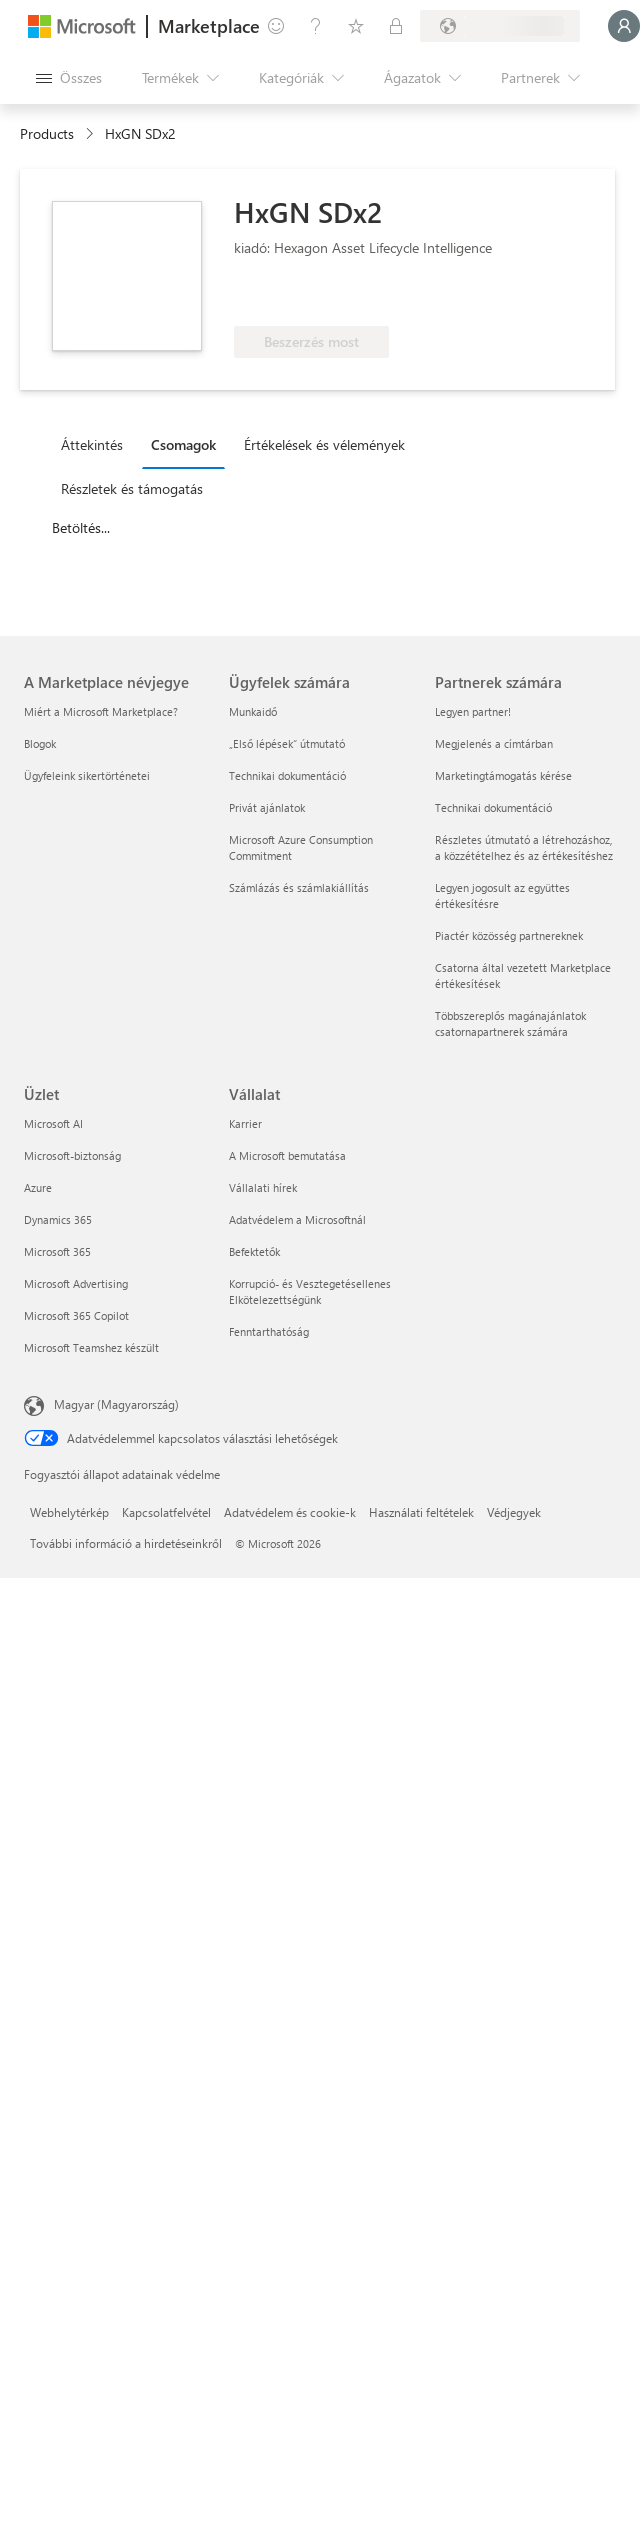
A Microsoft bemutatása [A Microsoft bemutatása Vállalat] (287, 1155)
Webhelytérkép (69, 1512)
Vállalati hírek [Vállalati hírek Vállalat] (263, 1187)
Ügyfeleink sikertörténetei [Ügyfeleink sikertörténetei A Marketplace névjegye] (87, 775)
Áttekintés (92, 444)
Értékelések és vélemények (324, 444)
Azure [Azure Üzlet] (38, 1187)
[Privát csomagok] (396, 26)
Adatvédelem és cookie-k (290, 1512)
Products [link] (47, 133)
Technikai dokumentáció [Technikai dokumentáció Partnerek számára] (493, 807)
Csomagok (183, 444)
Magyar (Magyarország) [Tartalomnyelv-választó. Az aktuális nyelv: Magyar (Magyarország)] (116, 1404)
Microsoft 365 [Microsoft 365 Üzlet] (57, 1251)
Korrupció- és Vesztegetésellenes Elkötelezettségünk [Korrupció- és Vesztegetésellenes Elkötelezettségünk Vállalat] (310, 1291)
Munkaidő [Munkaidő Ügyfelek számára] (253, 711)
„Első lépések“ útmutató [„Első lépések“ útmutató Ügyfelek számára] (287, 743)
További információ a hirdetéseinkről (126, 1543)
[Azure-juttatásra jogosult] (453, 296)
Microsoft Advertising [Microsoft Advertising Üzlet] (76, 1283)
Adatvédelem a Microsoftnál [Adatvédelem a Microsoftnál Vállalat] (297, 1219)
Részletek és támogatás (132, 488)
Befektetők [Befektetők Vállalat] (254, 1251)
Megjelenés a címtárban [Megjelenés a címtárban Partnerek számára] (494, 743)
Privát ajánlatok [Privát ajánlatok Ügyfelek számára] (267, 807)
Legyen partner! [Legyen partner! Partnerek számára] (473, 711)
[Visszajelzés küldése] (276, 26)
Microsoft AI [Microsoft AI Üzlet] (53, 1123)
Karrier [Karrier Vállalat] (245, 1123)
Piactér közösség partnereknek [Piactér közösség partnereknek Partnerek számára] (509, 935)
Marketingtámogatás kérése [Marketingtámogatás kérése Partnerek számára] (503, 775)
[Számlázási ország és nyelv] (500, 26)
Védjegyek (514, 1512)
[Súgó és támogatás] (316, 26)
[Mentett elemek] (356, 26)
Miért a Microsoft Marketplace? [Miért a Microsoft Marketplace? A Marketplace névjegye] (101, 711)
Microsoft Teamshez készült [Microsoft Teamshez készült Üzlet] (91, 1347)
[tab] (97, 444)
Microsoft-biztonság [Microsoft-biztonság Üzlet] (72, 1155)
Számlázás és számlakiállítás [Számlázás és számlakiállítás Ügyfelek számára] (299, 887)
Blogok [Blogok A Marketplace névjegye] (40, 743)
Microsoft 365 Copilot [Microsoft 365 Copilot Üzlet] (76, 1315)
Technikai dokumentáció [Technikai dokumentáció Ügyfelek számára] (287, 775)
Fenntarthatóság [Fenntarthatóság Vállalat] (269, 1331)
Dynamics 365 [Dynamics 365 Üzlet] (58, 1219)
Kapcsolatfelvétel (166, 1512)
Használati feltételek (421, 1512)
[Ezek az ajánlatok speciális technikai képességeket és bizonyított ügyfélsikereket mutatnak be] (300, 296)
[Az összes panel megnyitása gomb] (69, 78)
